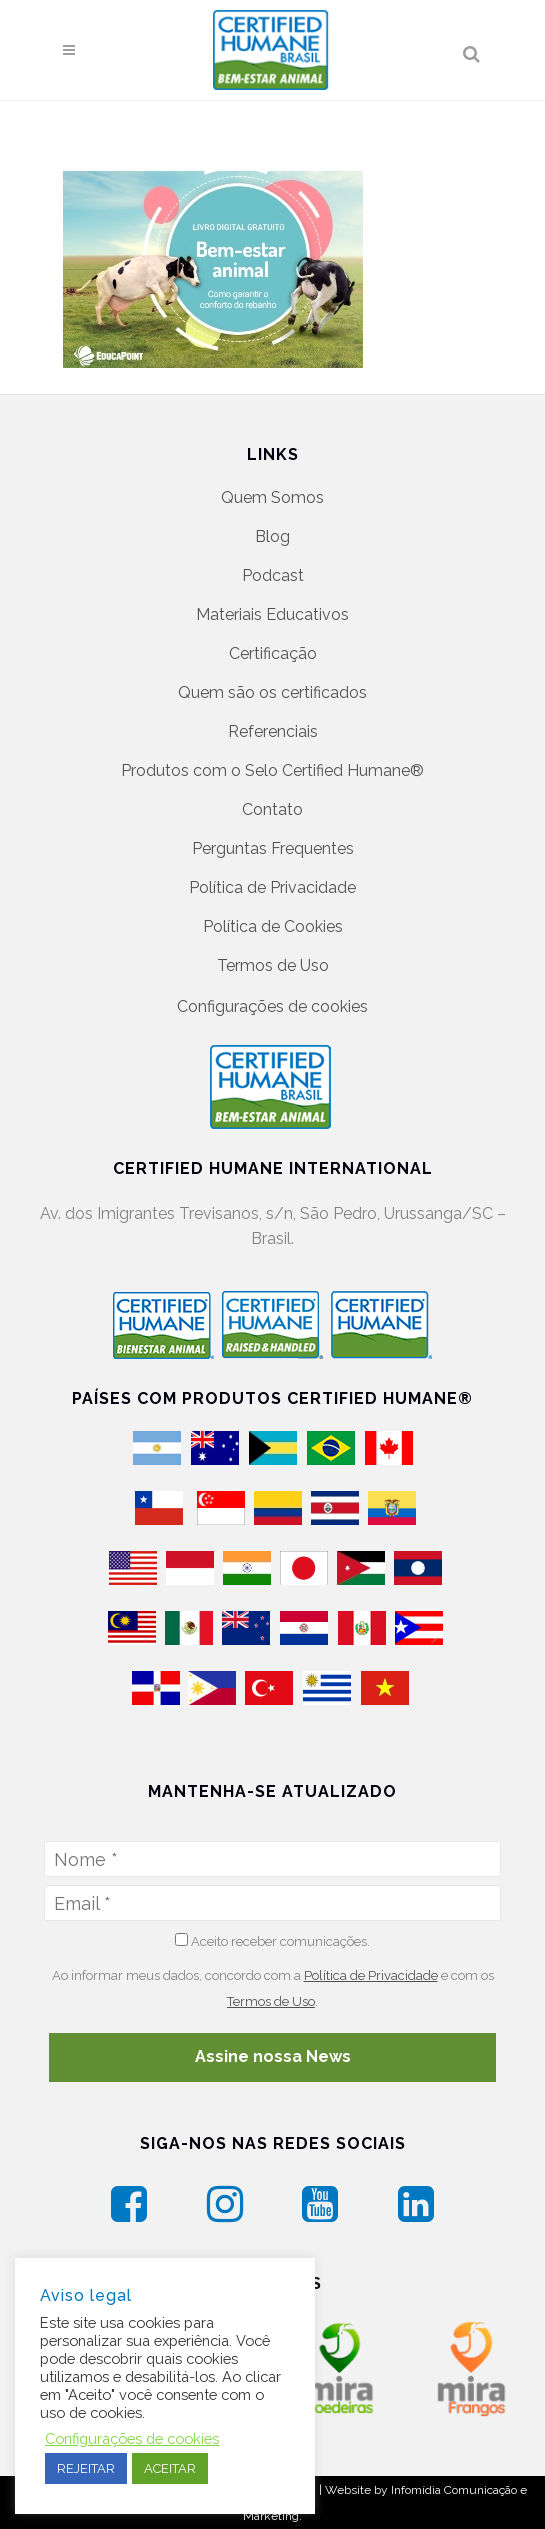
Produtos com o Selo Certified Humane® (272, 770)
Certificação (273, 653)
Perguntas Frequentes (273, 848)
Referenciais (273, 731)
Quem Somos (272, 497)
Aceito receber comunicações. (272, 1941)
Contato (272, 809)
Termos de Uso (273, 965)
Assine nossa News (273, 2056)
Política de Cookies (273, 926)
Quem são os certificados (272, 692)
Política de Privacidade (272, 887)
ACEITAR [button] (170, 2468)
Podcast (273, 575)
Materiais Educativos (272, 614)
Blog (272, 536)
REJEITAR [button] (86, 2468)
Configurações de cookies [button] (272, 1006)
